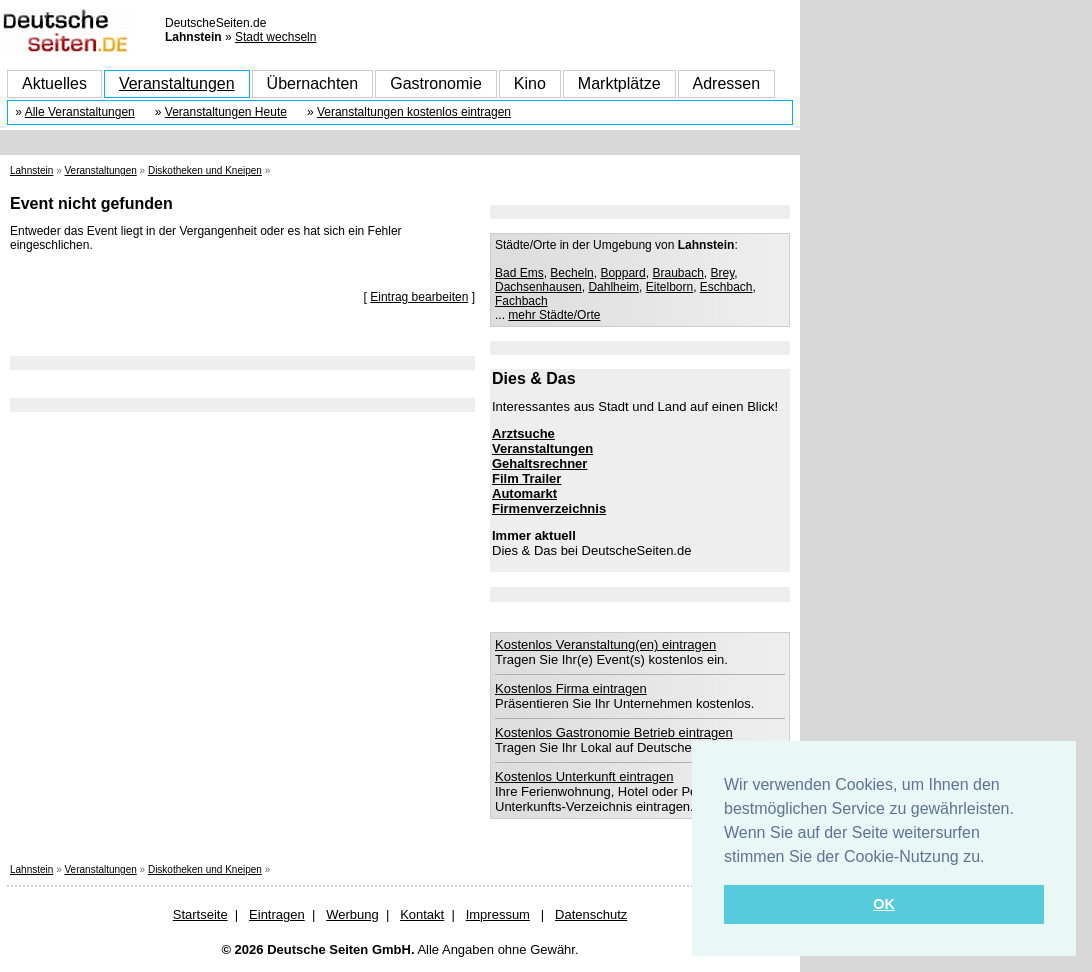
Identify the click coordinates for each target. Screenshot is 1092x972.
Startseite (200, 914)
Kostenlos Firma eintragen (571, 688)
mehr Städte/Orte (554, 315)
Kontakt (422, 914)
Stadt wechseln (275, 37)
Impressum (498, 914)
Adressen (727, 83)
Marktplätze (619, 83)
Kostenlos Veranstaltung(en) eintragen (605, 644)
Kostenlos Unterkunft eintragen (584, 776)
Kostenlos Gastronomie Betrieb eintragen (614, 732)
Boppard (622, 273)
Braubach (677, 273)
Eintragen (277, 914)
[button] (992, 858)
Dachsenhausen (538, 287)
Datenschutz (591, 914)
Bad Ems (519, 273)
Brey (723, 273)
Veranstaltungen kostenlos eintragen (414, 112)
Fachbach (521, 301)
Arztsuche (523, 433)
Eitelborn (669, 287)
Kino (530, 83)
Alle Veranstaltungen (80, 112)
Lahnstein (31, 170)
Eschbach (726, 287)
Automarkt (524, 493)
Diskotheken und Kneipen (205, 170)
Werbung (352, 914)
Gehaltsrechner (539, 463)
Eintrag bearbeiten (419, 297)
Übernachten (313, 83)
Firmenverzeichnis (549, 508)
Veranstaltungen (177, 83)
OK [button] (884, 904)
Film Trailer (526, 478)
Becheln (571, 273)
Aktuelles (54, 83)
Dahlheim (613, 287)
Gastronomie (436, 83)
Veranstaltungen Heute (226, 112)
